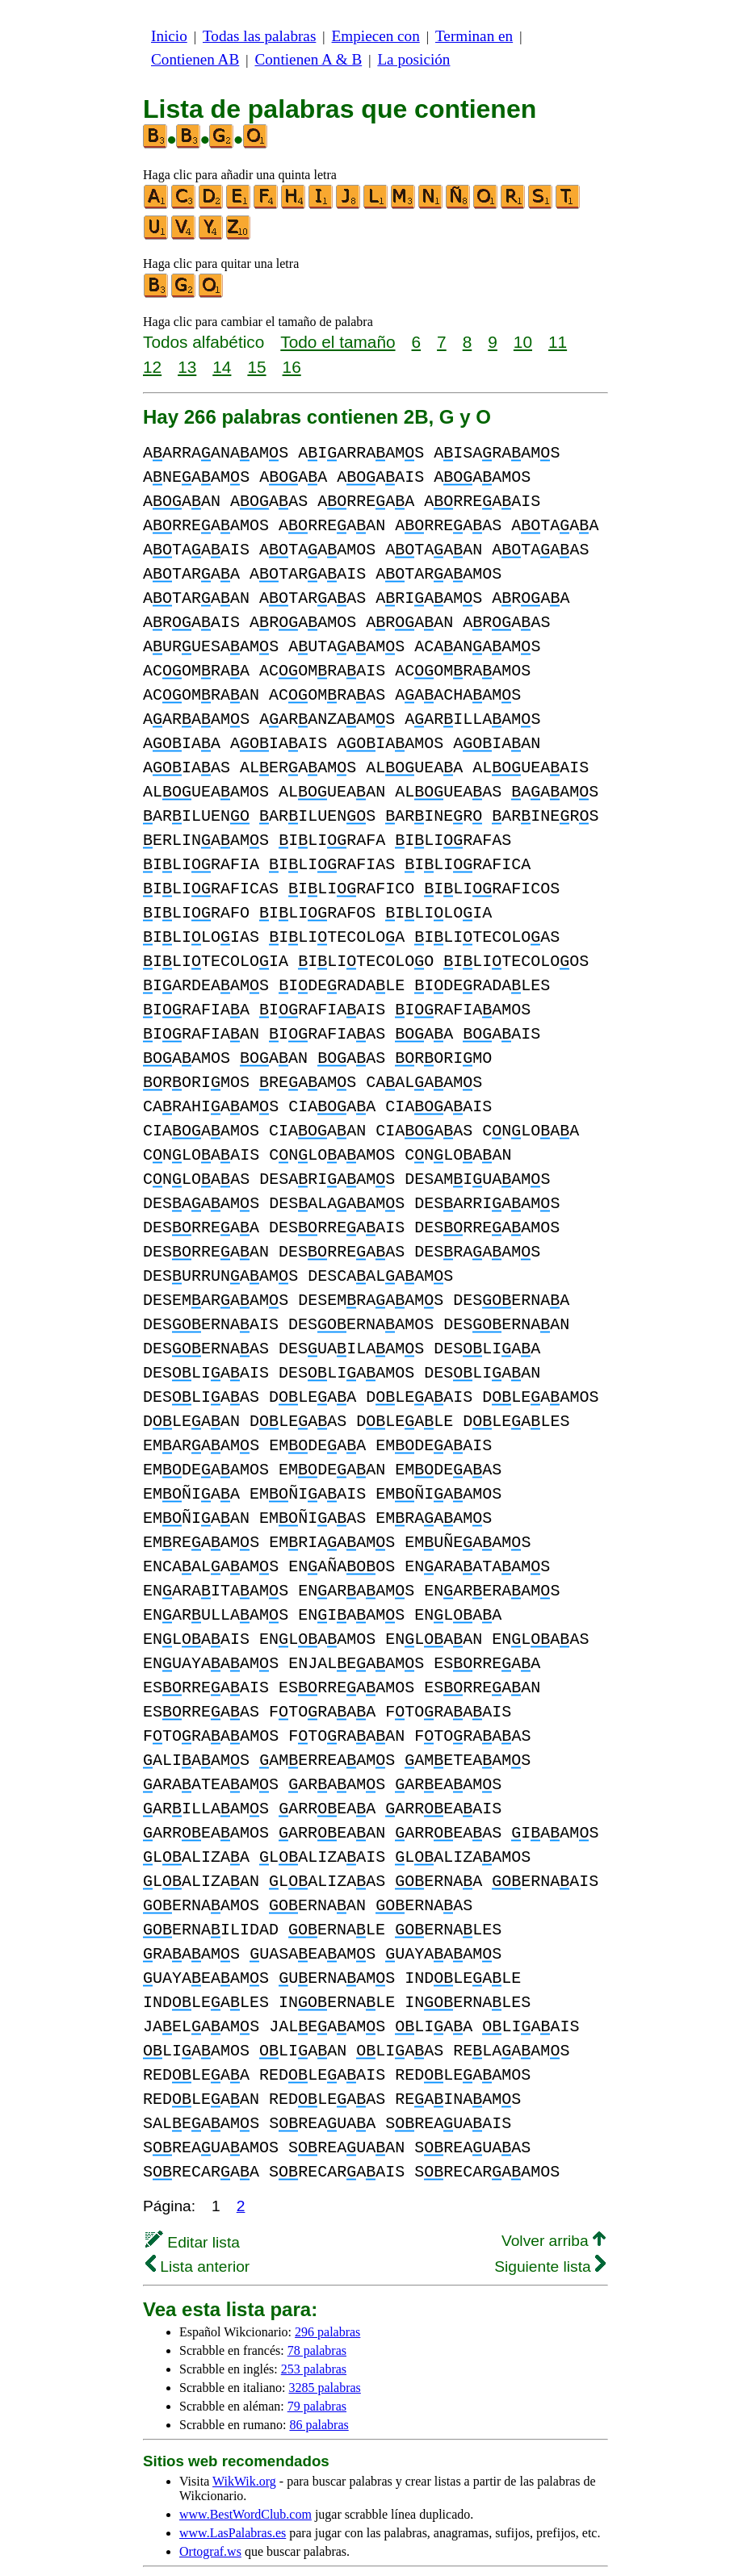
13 (187, 367)
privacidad (535, 2535)
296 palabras (327, 2283)
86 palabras (318, 2376)
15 (256, 367)
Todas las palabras (259, 35)
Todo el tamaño (337, 341)
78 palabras (316, 2302)
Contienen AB (195, 59)
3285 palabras (325, 2339)
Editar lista (192, 2193)
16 (292, 367)
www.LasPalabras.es (232, 2484)
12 (152, 367)
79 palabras (316, 2358)
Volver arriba (553, 2192)
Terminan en (474, 35)
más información (445, 2535)
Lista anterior (197, 2218)
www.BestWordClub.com (245, 2466)
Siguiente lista (550, 2218)
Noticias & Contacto (477, 2550)
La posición (413, 59)
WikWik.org (244, 2433)
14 (221, 367)
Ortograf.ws (210, 2503)
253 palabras (313, 2320)
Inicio (169, 35)
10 (523, 341)
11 (557, 341)
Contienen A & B (308, 59)
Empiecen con (376, 35)
